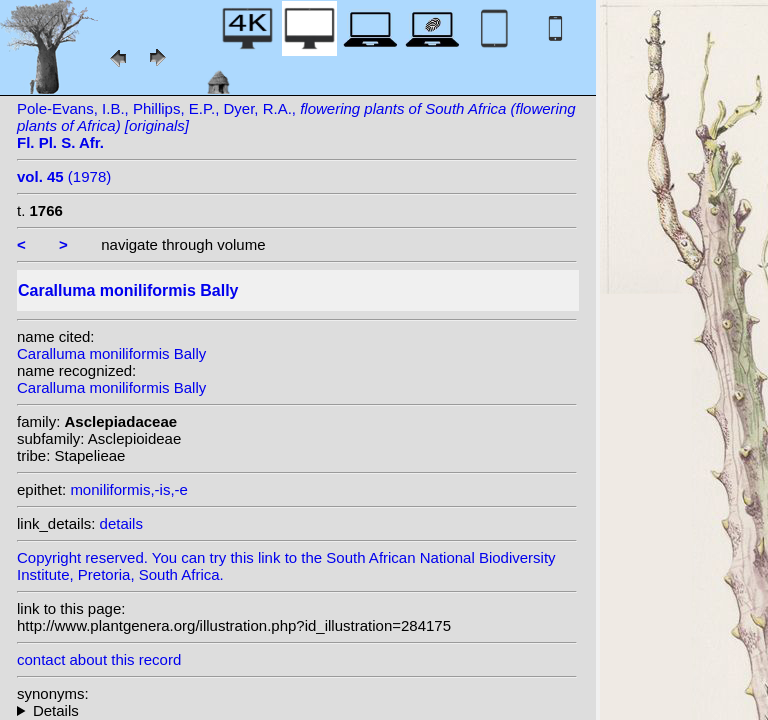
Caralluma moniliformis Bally (111, 353)
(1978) (64, 176)
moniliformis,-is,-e (129, 489)
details (121, 523)
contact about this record (99, 659)
